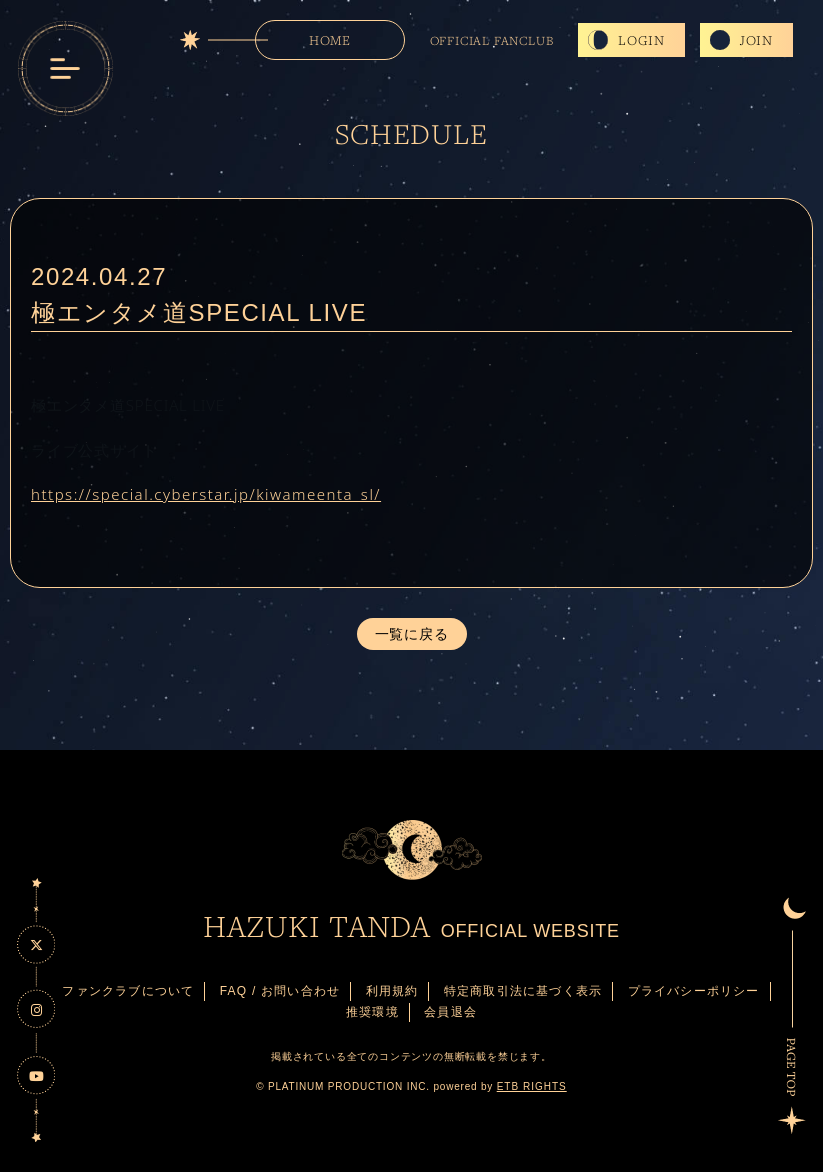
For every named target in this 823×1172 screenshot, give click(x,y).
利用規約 (392, 991)
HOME (330, 40)
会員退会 (450, 1012)
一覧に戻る (412, 634)
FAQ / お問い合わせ (280, 991)
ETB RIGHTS (532, 1086)
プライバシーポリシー (694, 991)
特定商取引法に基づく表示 (523, 991)
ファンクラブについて (128, 991)
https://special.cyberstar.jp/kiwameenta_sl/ (206, 494)
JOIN (756, 40)
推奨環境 (372, 1012)
